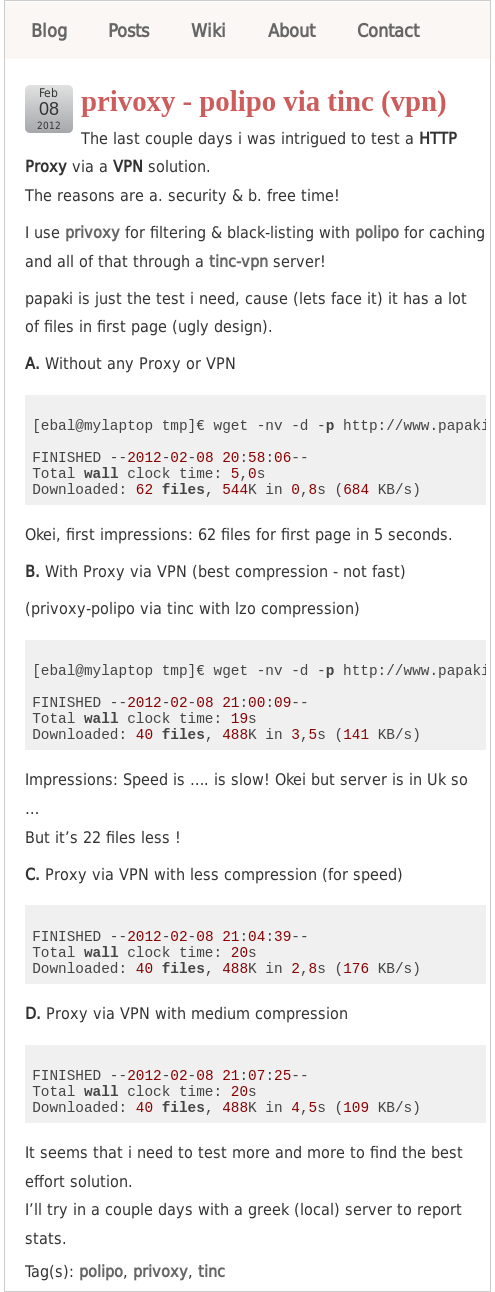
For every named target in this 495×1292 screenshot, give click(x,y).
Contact (388, 30)
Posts (128, 30)
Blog (49, 30)
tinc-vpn (238, 261)
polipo (377, 232)
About (291, 30)
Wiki (208, 30)
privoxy (92, 232)
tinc (211, 1271)
